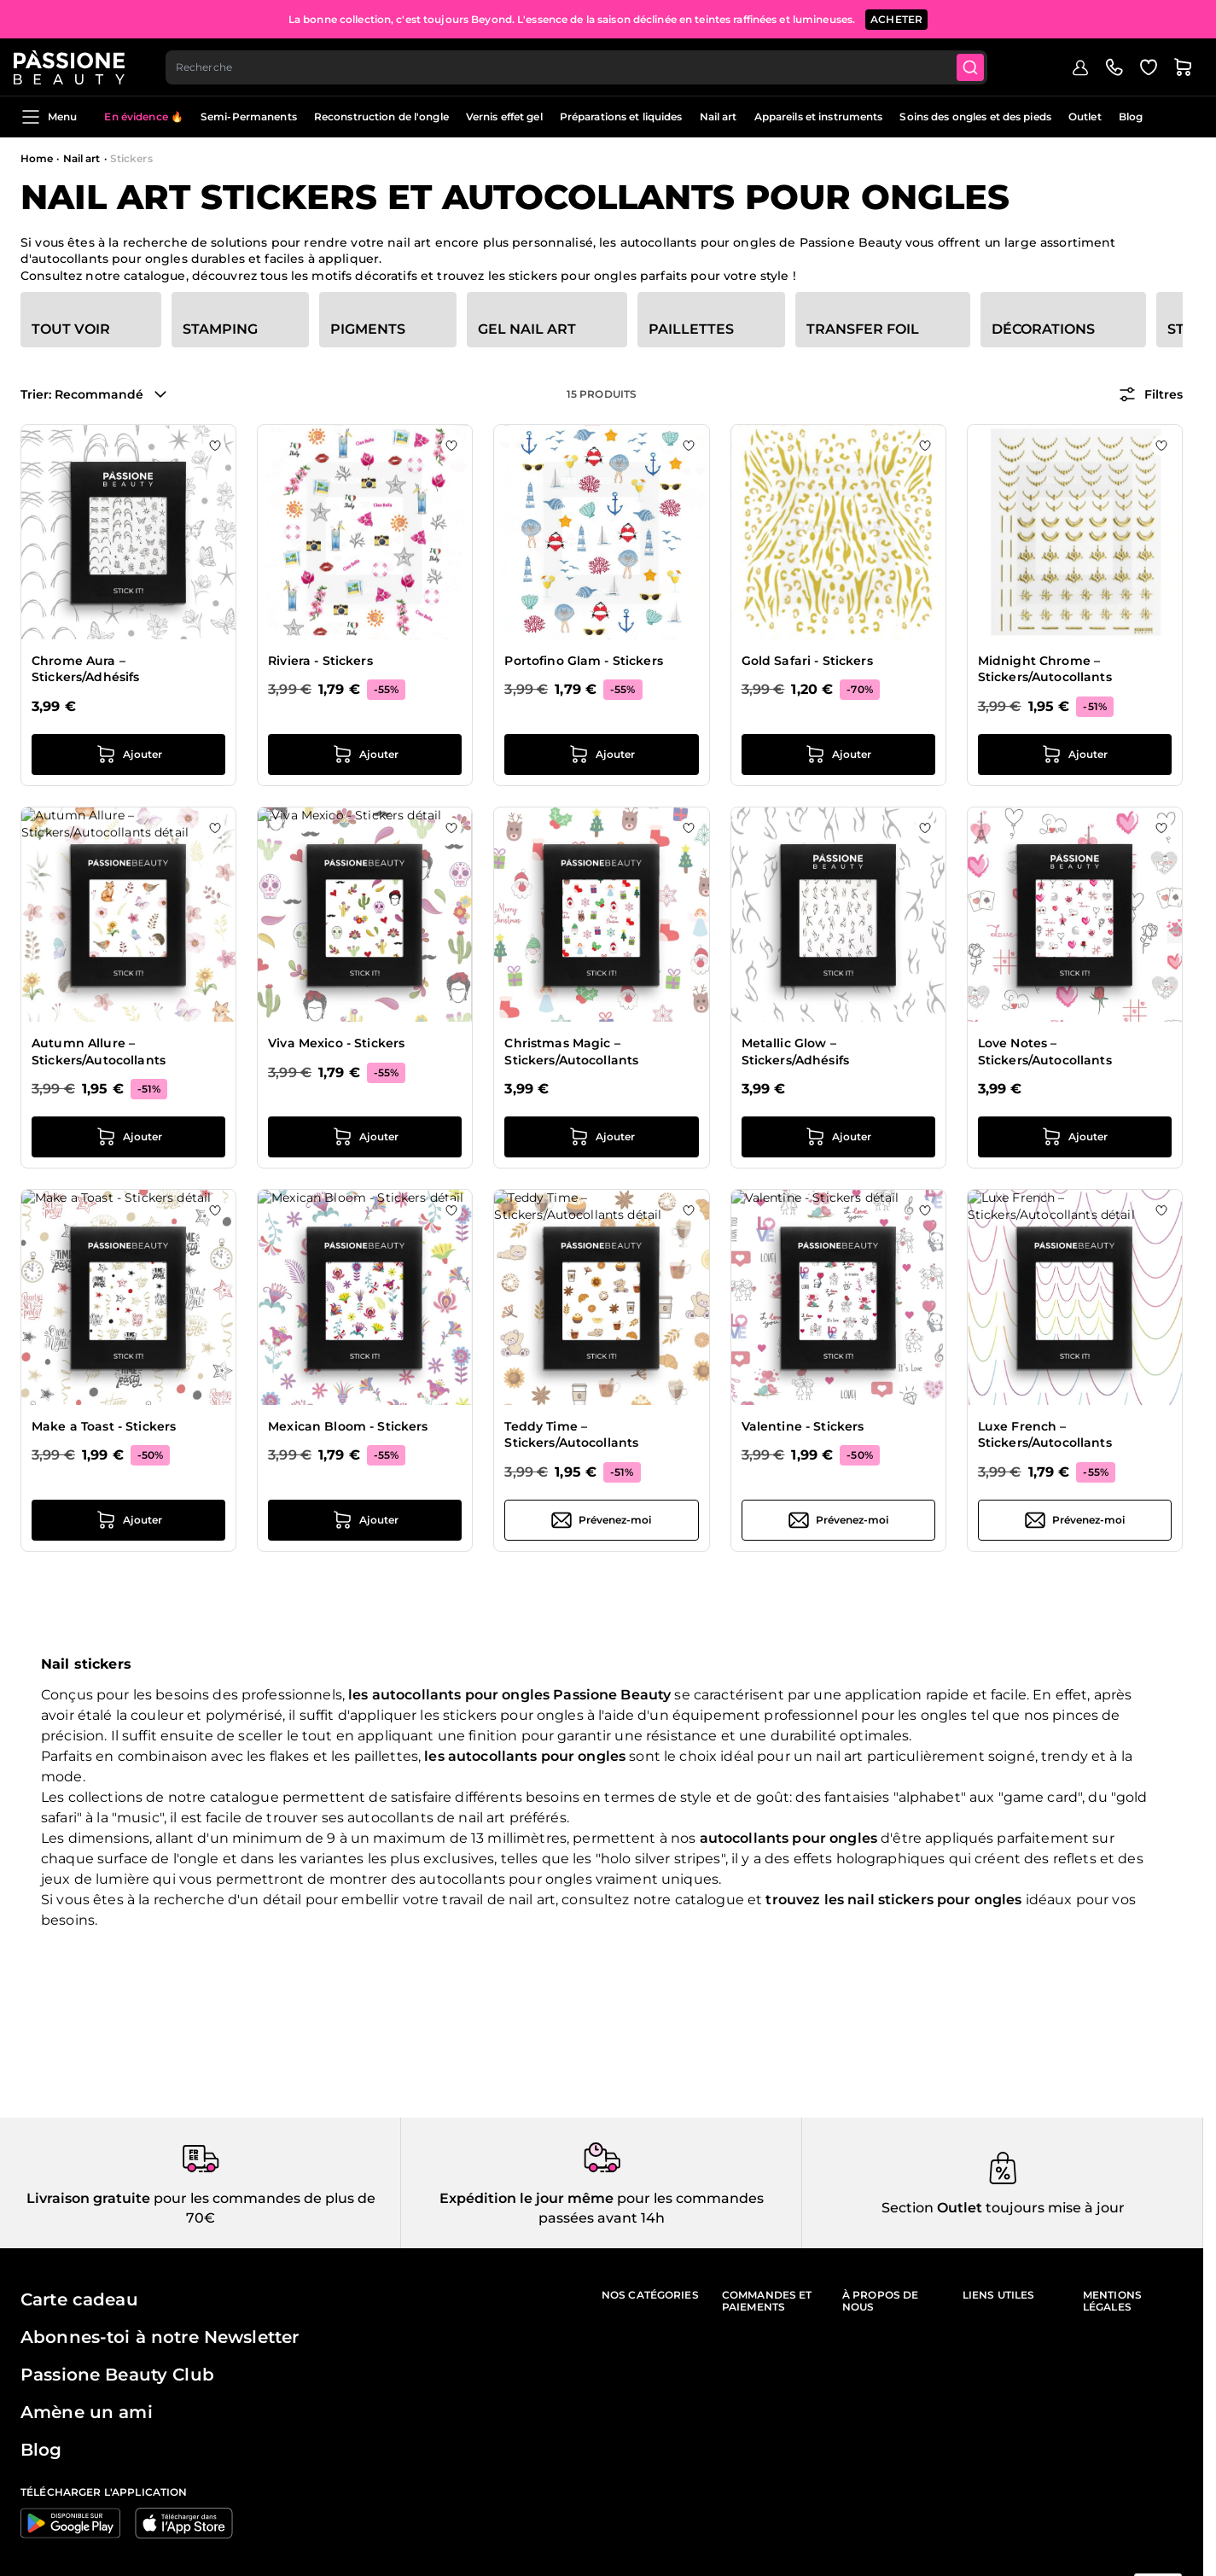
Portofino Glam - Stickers (583, 660)
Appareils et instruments (818, 116)
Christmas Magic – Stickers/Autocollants (571, 1051)
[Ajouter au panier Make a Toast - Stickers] (128, 1520)
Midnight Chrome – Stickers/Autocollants (1045, 669)
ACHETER (896, 16)
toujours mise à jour (1053, 2208)
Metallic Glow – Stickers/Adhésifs (795, 1051)
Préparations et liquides (621, 116)
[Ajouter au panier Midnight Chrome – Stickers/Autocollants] (1075, 754)
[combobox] (585, 65)
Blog (1131, 116)
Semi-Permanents (249, 116)
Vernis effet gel (504, 116)
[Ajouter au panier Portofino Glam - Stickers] (601, 754)
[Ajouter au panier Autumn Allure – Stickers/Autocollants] (128, 1136)
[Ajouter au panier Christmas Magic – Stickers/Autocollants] (601, 1136)
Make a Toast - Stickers (104, 1426)
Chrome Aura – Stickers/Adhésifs (85, 669)
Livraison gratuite (88, 2198)
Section (907, 2208)
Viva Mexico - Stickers (336, 1043)
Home (36, 158)
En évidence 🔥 (143, 116)
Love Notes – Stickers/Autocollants (1045, 1051)
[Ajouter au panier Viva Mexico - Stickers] (365, 1136)
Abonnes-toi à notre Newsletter (159, 2337)
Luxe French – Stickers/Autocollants (1045, 1435)
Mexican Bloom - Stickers (348, 1426)
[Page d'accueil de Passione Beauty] (75, 65)
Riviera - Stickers (320, 660)
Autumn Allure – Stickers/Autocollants (99, 1051)
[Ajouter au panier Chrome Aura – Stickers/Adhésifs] (128, 754)
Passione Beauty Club (117, 2374)
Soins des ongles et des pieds (974, 116)
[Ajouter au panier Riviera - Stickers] (365, 754)
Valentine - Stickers (803, 1426)
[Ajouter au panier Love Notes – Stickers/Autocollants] (1075, 1136)
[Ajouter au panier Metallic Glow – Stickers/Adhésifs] (838, 1136)
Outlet (1085, 116)
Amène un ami (86, 2412)
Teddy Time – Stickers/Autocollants (571, 1435)
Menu (48, 117)
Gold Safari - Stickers (807, 660)
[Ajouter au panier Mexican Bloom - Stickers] (365, 1520)
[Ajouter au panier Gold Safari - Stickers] (838, 754)
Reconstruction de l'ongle (381, 116)
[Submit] (982, 65)
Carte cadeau (79, 2299)
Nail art (718, 116)
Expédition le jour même (526, 2198)
